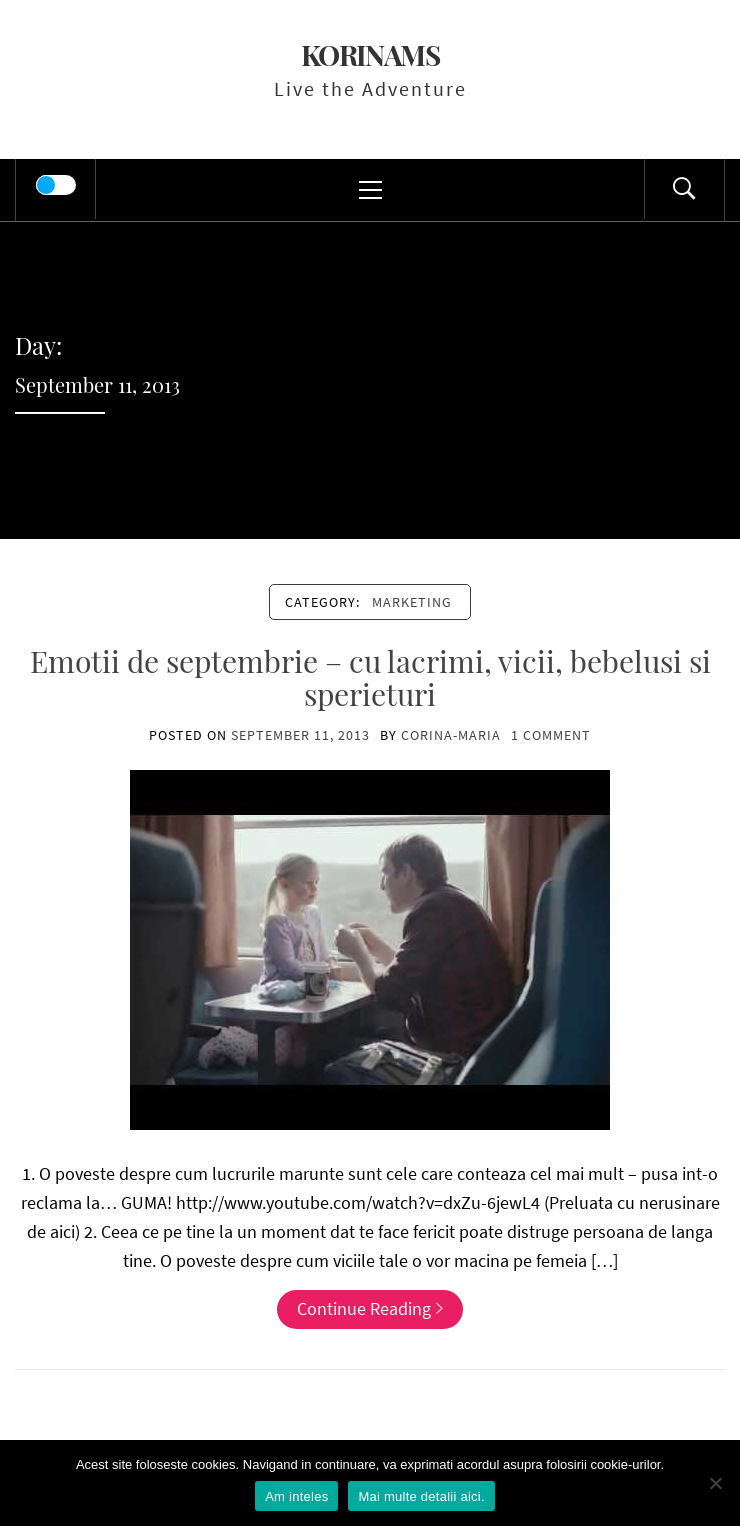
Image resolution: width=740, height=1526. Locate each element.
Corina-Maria (451, 735)
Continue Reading (370, 1308)
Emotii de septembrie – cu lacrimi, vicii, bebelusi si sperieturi (370, 677)
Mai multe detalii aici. (421, 1496)
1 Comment (551, 735)
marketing (412, 602)
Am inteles (296, 1496)
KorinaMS (370, 54)
